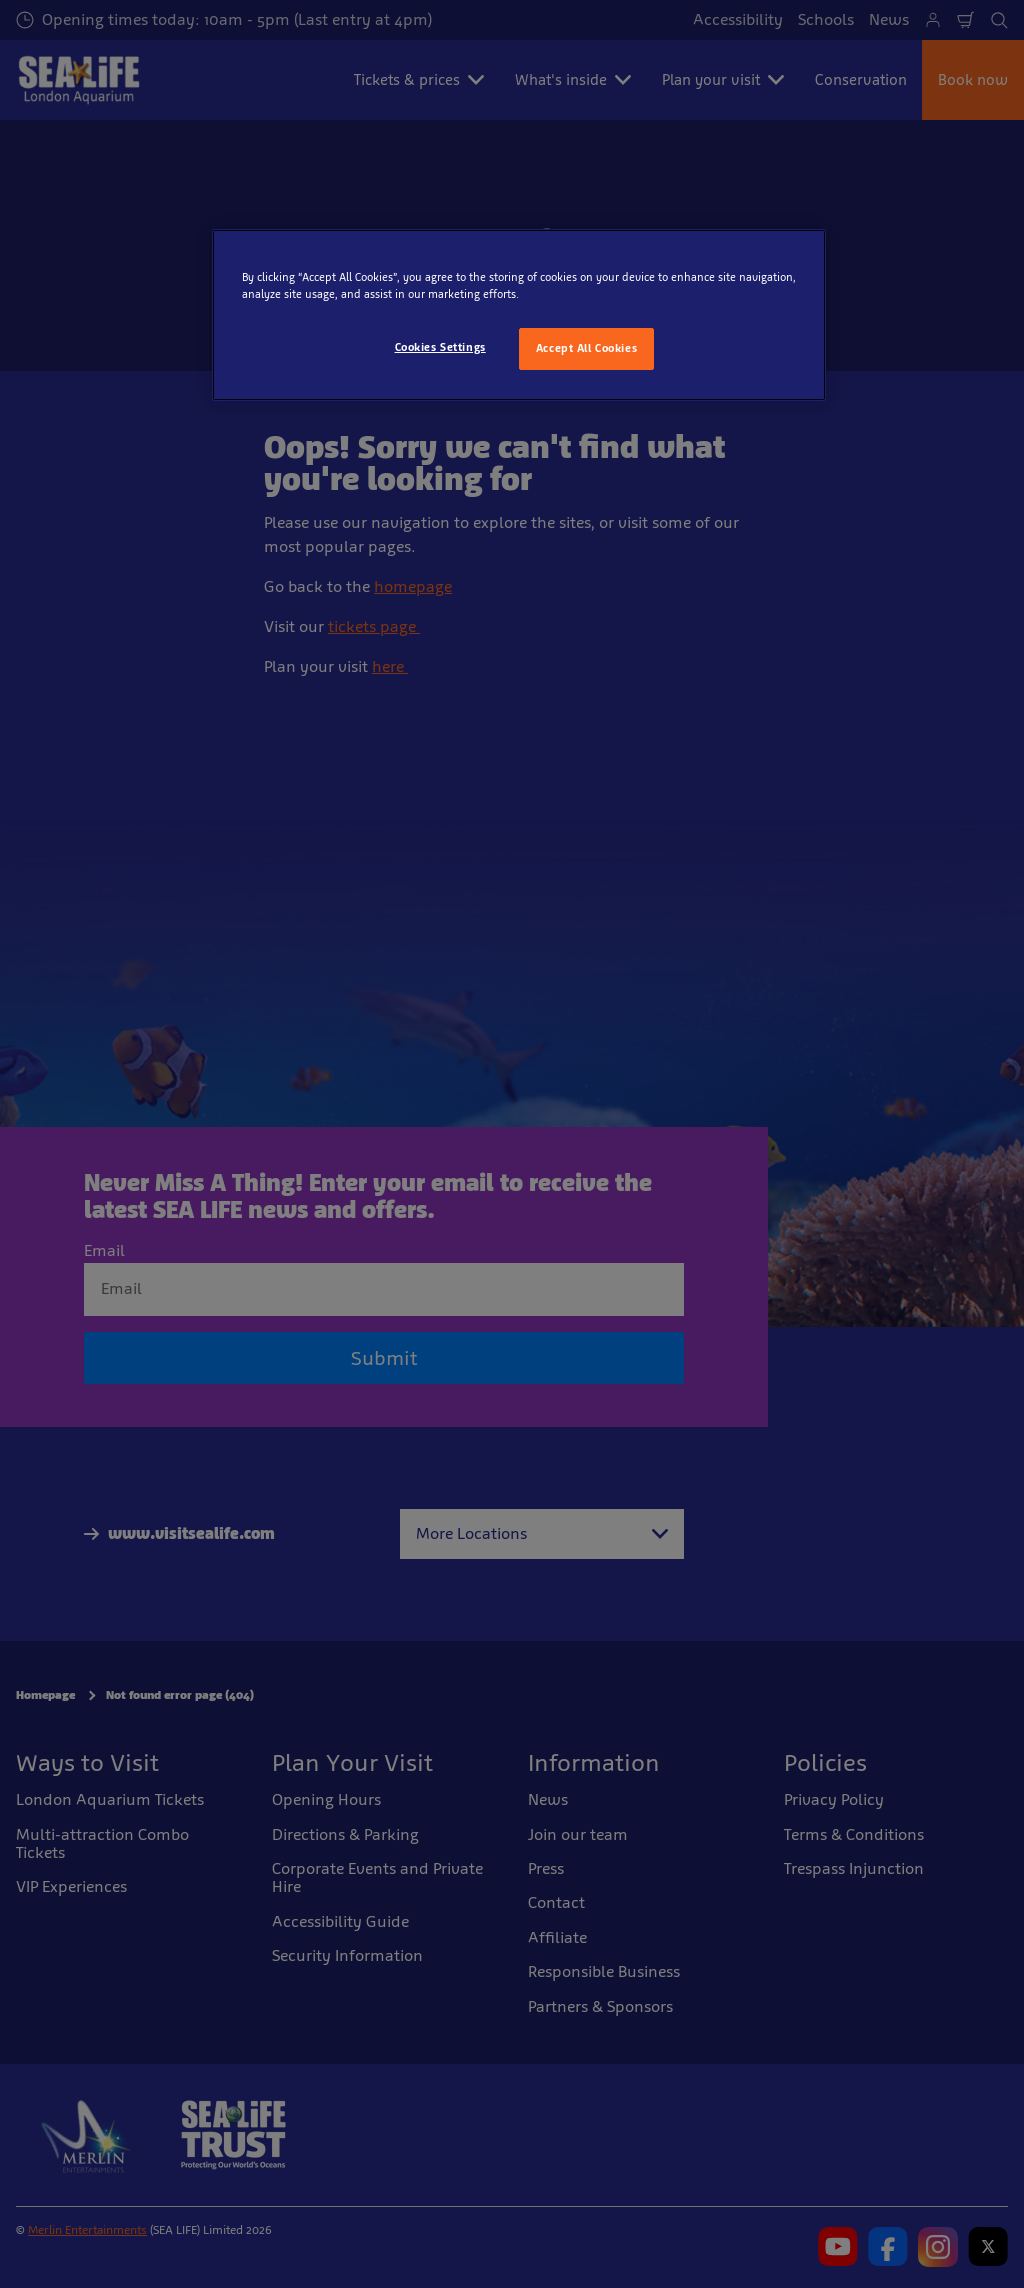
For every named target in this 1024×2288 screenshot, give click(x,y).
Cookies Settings (440, 347)
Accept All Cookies (586, 348)
